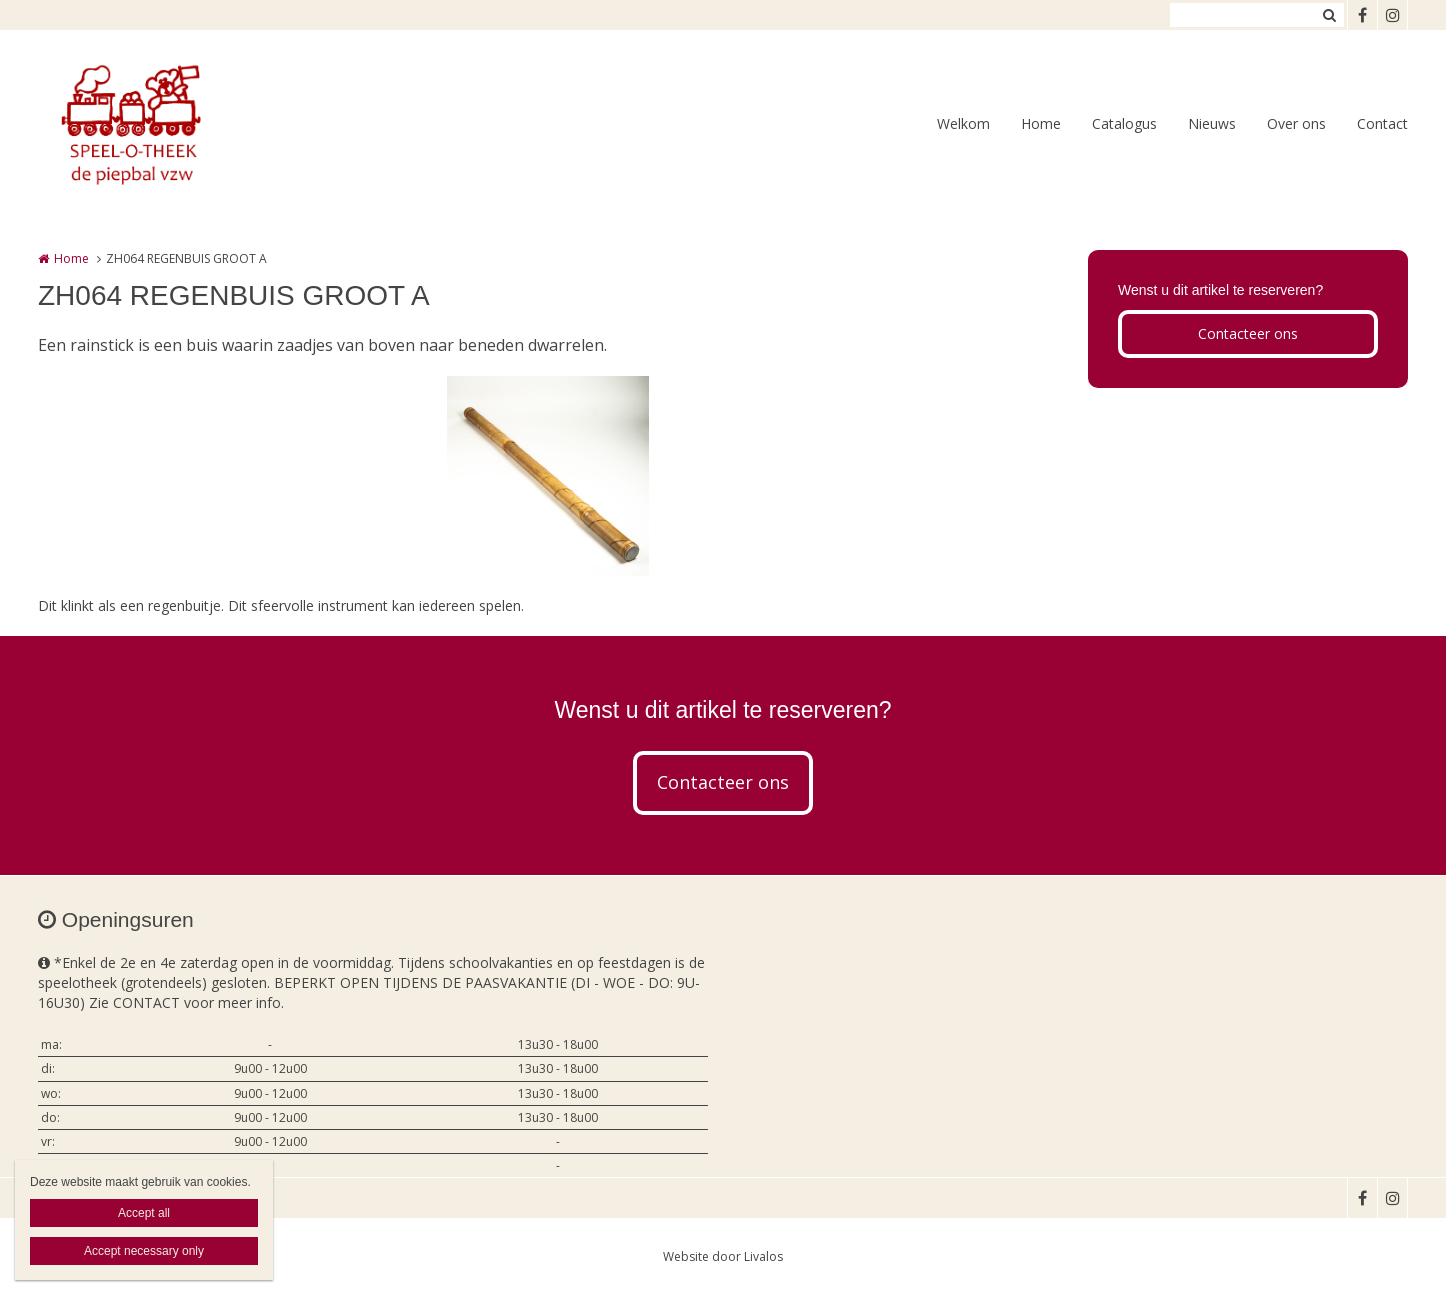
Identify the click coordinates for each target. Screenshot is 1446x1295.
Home (1041, 123)
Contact (1382, 123)
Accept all (144, 1213)
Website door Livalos (723, 1256)
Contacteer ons (1248, 333)
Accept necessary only (144, 1251)
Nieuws (1212, 123)
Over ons (1296, 123)
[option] (548, 476)
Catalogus (1124, 123)
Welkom (963, 123)
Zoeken (1329, 15)
